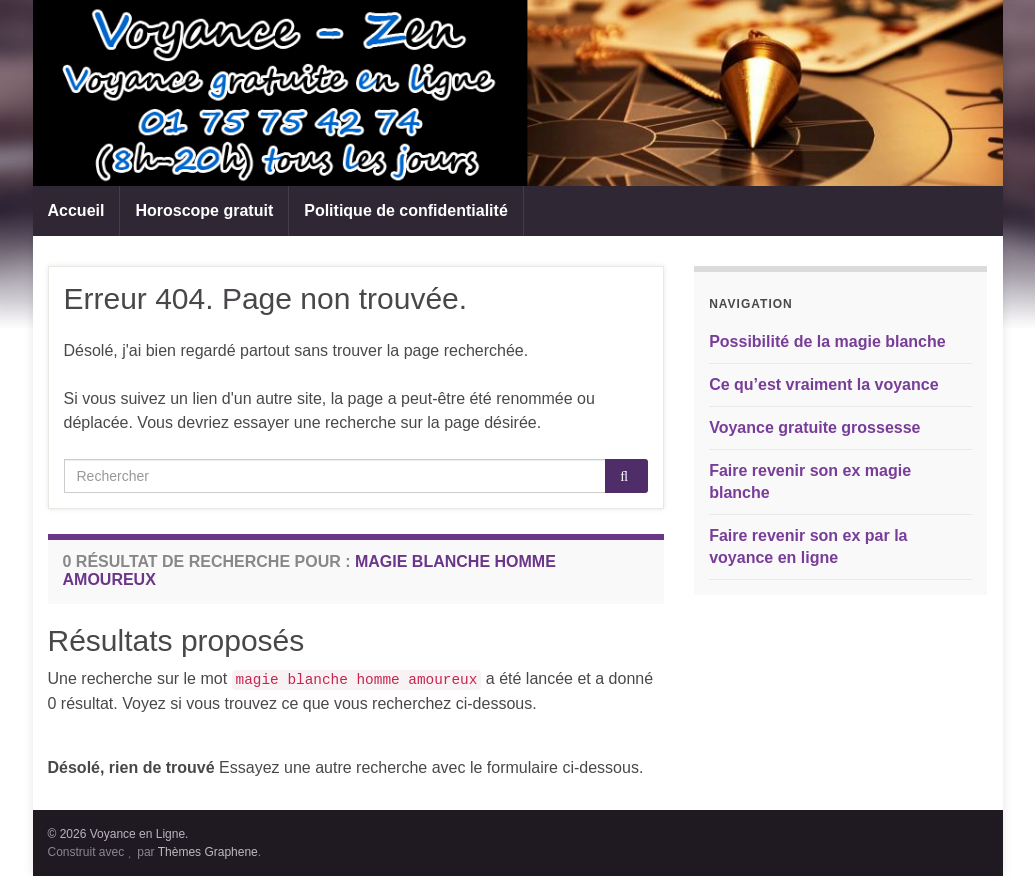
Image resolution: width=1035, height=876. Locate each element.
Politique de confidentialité (406, 210)
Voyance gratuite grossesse (814, 427)
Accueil (76, 210)
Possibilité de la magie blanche (827, 341)
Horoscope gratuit (204, 210)
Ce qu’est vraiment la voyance (823, 384)
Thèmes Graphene (208, 852)
